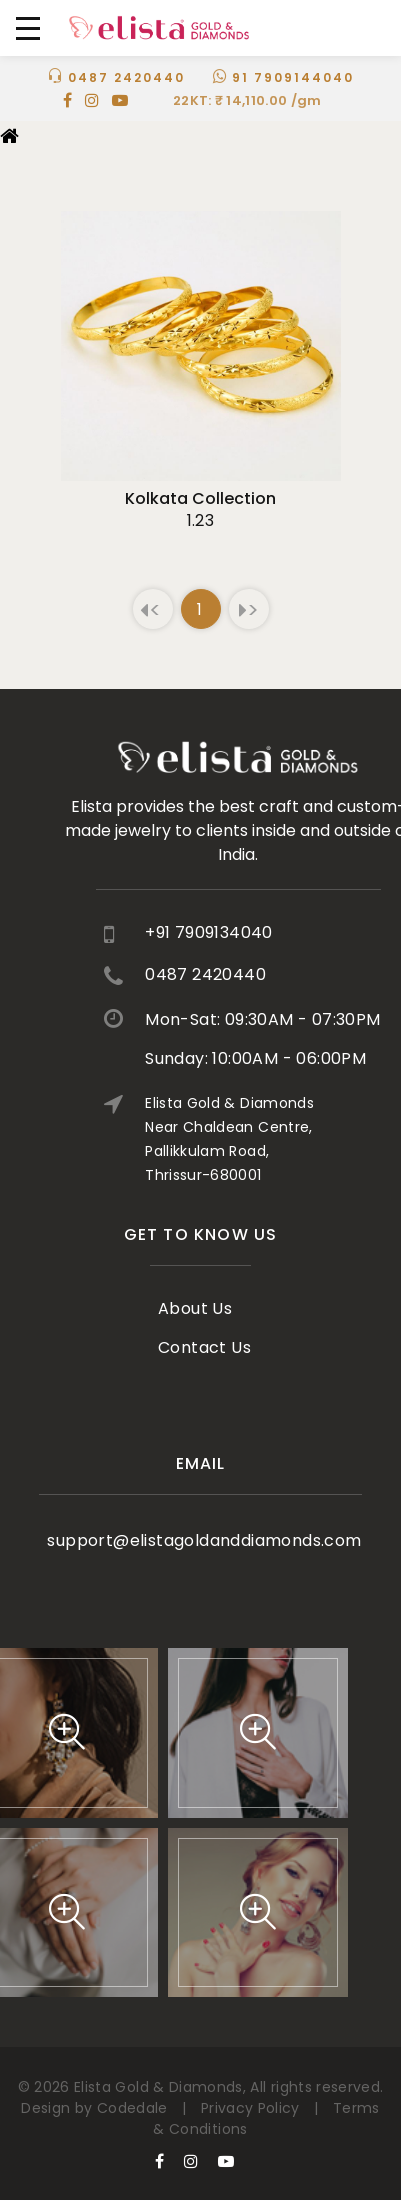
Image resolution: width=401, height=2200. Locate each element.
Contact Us (204, 1317)
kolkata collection (200, 498)
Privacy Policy (250, 2108)
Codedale (132, 2108)
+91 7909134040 (275, 932)
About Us (195, 1277)
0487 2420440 (126, 77)
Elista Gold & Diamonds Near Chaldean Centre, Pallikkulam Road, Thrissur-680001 (295, 1139)
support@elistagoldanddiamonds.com (204, 1519)
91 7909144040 (293, 77)
